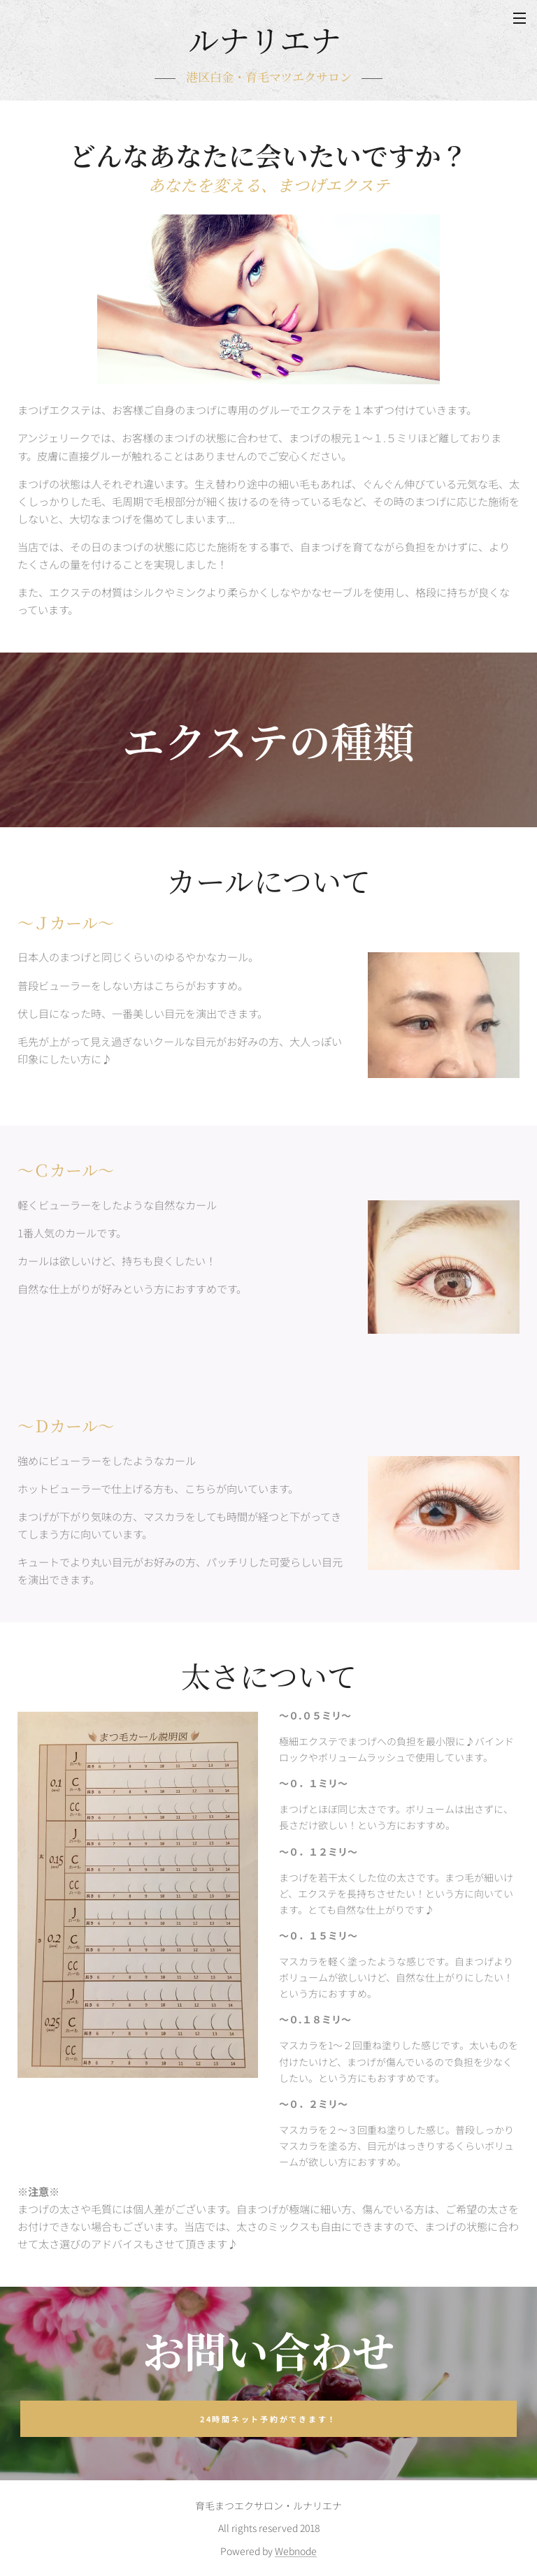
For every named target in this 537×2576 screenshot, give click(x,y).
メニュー (519, 18)
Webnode (296, 2551)
